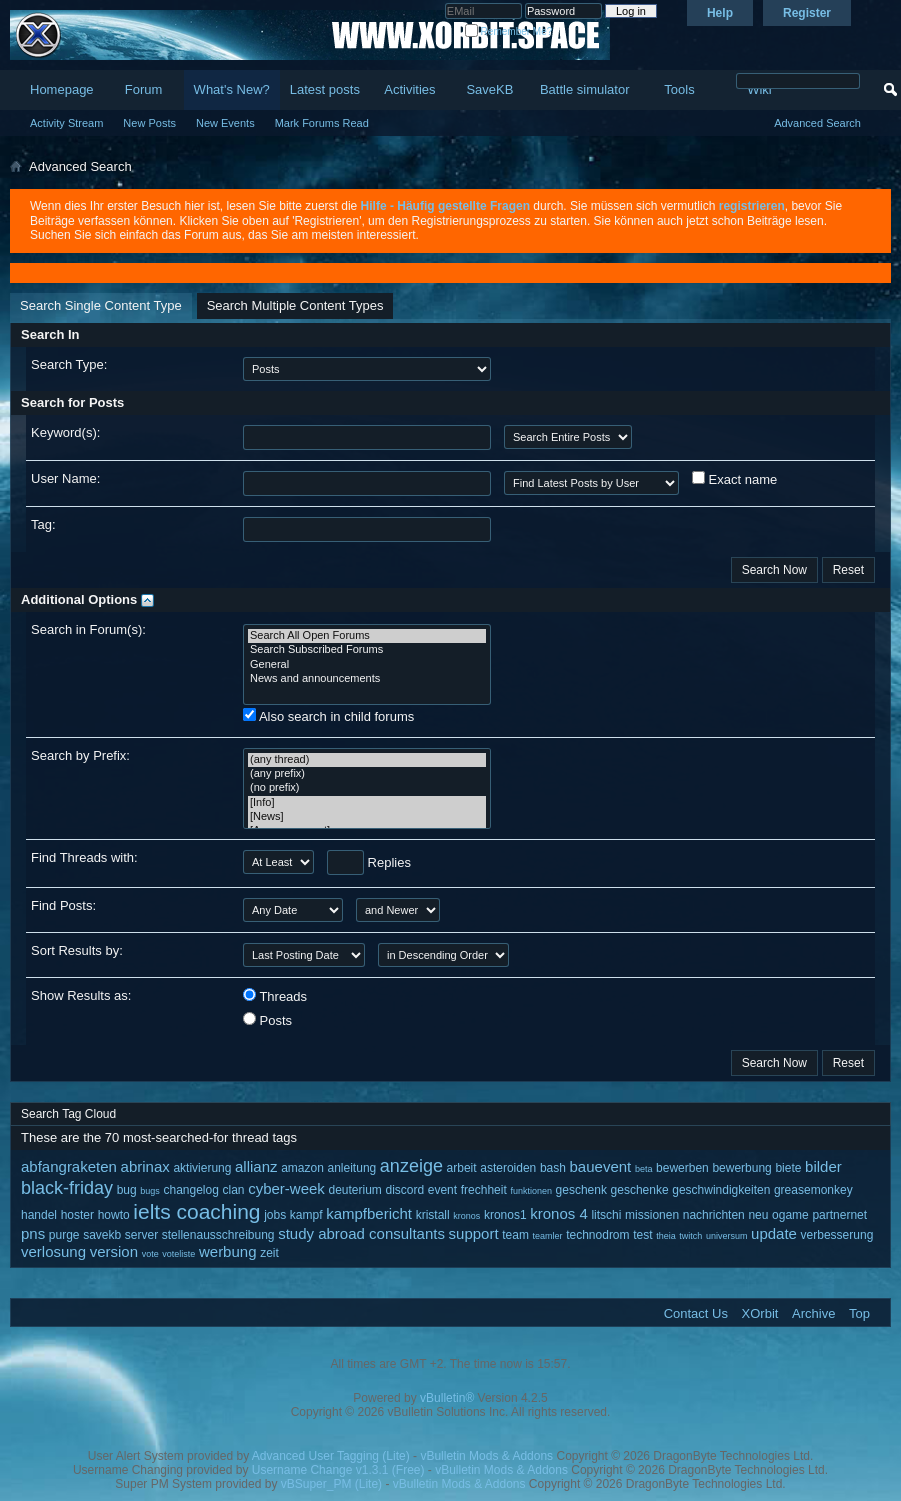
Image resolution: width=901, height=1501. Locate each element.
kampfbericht (369, 1213)
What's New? (232, 89)
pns (33, 1233)
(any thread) (367, 760)
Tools (679, 89)
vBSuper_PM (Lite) (331, 1484)
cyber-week (286, 1188)
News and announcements (367, 679)
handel (39, 1215)
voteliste (178, 1254)
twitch (690, 1236)
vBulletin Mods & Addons (486, 1456)
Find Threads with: (84, 857)
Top (859, 1313)
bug (127, 1190)
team (515, 1235)
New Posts (149, 123)
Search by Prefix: (80, 755)
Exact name (734, 479)
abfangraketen (69, 1166)
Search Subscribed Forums (367, 650)
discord (404, 1190)
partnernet (839, 1215)
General (367, 665)
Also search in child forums (328, 716)
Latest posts (325, 89)
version (114, 1251)
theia (666, 1236)
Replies (369, 862)
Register (807, 13)
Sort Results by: (77, 950)
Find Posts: (63, 905)
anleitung (352, 1168)
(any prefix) (367, 774)
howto (114, 1215)
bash (553, 1168)
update (774, 1233)
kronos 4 (559, 1213)
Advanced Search (817, 123)
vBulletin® (447, 1398)
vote (150, 1254)
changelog (190, 1190)
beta (644, 1169)
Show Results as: (81, 995)
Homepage (62, 89)
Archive (813, 1313)
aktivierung (202, 1168)
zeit (269, 1253)
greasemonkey (813, 1190)
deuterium (354, 1190)
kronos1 (505, 1215)
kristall (433, 1215)
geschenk (581, 1190)
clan (233, 1190)
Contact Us (696, 1313)
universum (727, 1236)
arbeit (462, 1168)
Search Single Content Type (101, 305)
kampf (306, 1215)
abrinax (145, 1166)
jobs (275, 1215)
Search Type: (69, 364)
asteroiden (508, 1168)
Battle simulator (585, 89)
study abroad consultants (361, 1233)
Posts (267, 1020)
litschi (606, 1215)
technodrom (597, 1235)
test (642, 1235)
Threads (275, 996)
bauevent (601, 1166)
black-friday (67, 1188)
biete (788, 1168)
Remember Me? (508, 31)
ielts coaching (196, 1211)
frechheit (484, 1190)
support (474, 1233)
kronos (466, 1216)
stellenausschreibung (218, 1235)
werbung (228, 1251)
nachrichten (714, 1215)
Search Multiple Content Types (295, 305)
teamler (548, 1236)
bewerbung (741, 1168)
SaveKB (489, 89)
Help (720, 13)
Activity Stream (66, 123)
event (442, 1190)
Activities (409, 89)
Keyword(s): (65, 432)
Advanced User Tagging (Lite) (331, 1456)
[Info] (367, 803)
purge (64, 1235)
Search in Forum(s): (88, 629)
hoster (77, 1215)
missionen (652, 1215)
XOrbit (760, 1313)
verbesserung (837, 1235)
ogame (790, 1215)
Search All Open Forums (367, 636)
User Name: (65, 478)
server (141, 1235)
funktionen (531, 1191)
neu (758, 1215)
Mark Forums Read (322, 123)
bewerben (682, 1168)
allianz (256, 1166)
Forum (144, 89)
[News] (367, 817)
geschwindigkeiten (721, 1190)
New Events (225, 123)
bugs (150, 1191)
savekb (102, 1235)
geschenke (640, 1190)
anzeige (411, 1166)
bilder (823, 1166)
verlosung (53, 1251)
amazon (302, 1168)
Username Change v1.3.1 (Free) (338, 1470)
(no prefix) (367, 788)
